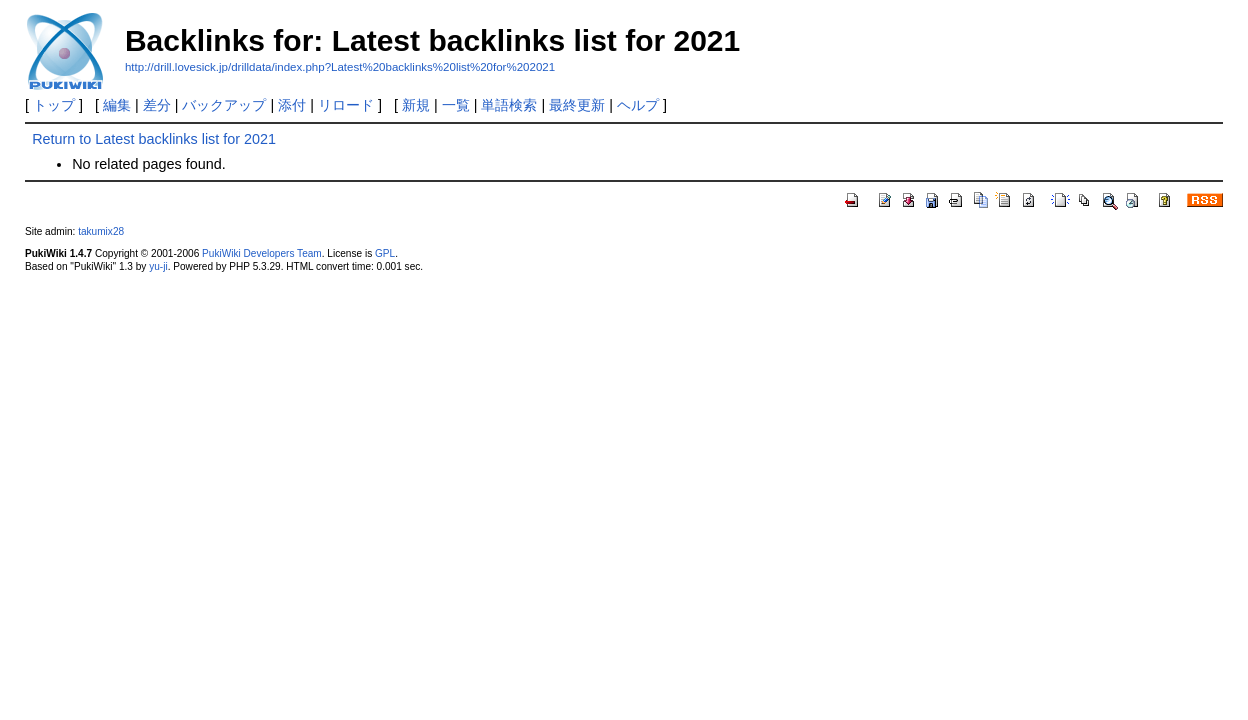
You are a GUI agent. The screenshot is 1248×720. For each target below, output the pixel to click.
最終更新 (577, 105)
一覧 (456, 105)
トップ (54, 105)
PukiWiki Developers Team (262, 253)
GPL (385, 253)
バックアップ (224, 105)
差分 (157, 105)
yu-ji (158, 266)
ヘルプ (638, 105)
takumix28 (101, 231)
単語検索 (509, 105)
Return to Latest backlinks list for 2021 (154, 139)
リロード (346, 105)
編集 (117, 105)
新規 (416, 105)
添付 (292, 105)
